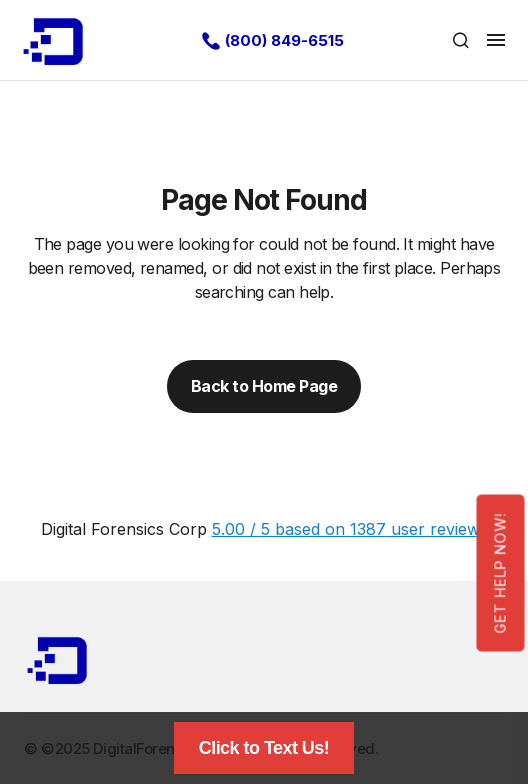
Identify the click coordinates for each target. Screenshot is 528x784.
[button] (461, 40)
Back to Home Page (264, 386)
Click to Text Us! (264, 748)
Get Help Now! (500, 572)
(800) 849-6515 (284, 40)
